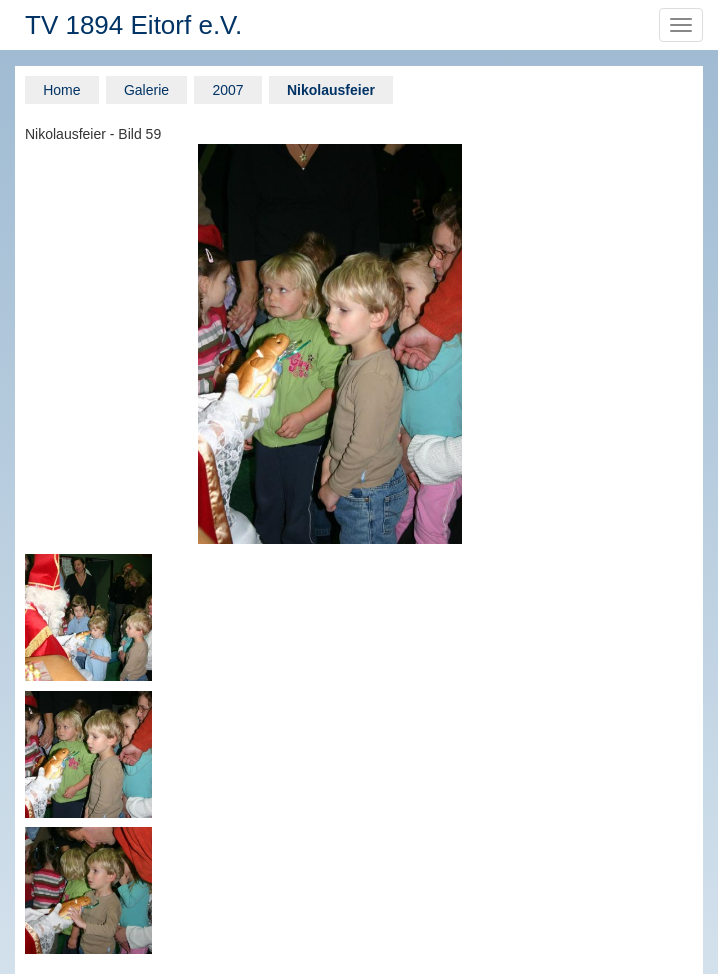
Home (61, 90)
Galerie (146, 90)
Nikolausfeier (331, 90)
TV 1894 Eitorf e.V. (133, 25)
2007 (227, 90)
